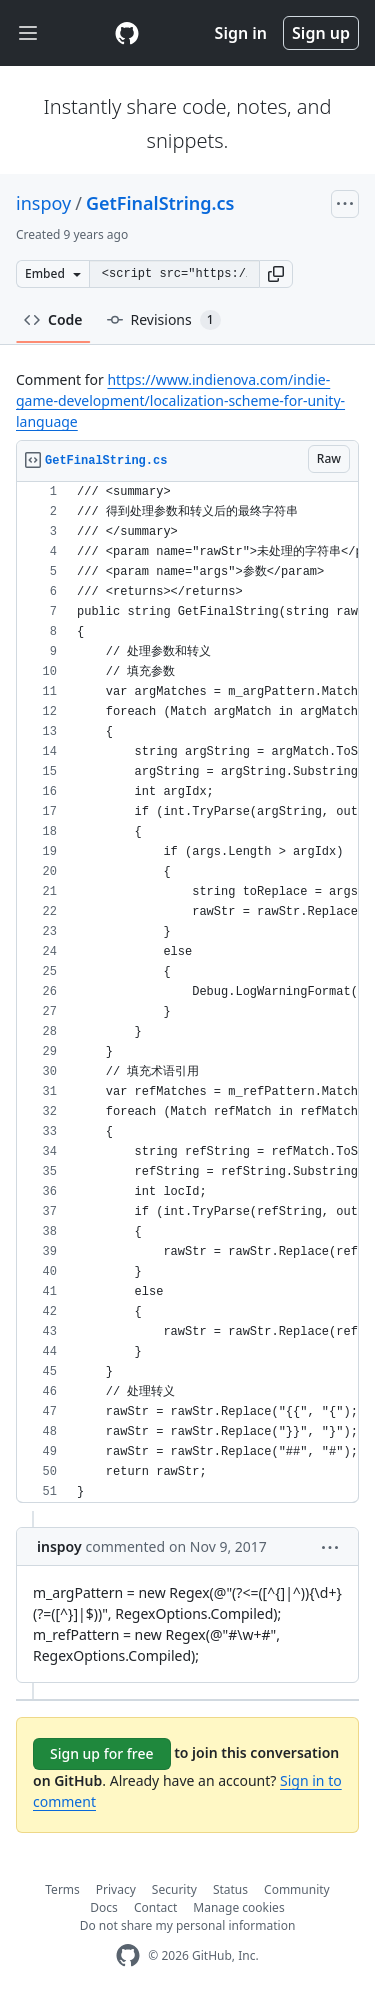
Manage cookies (238, 1907)
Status (230, 1889)
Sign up (321, 33)
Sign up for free (102, 1753)
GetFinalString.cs (160, 203)
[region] (187, 992)
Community (297, 1889)
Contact (155, 1907)
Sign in (241, 33)
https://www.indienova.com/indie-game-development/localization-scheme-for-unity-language (180, 400)
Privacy (116, 1889)
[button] (276, 274)
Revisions (164, 320)
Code (53, 319)
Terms (62, 1889)
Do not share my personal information (188, 1925)
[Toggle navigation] (28, 33)
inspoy (43, 203)
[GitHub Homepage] (128, 1955)
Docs (104, 1907)
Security (174, 1889)
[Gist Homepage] (127, 33)
